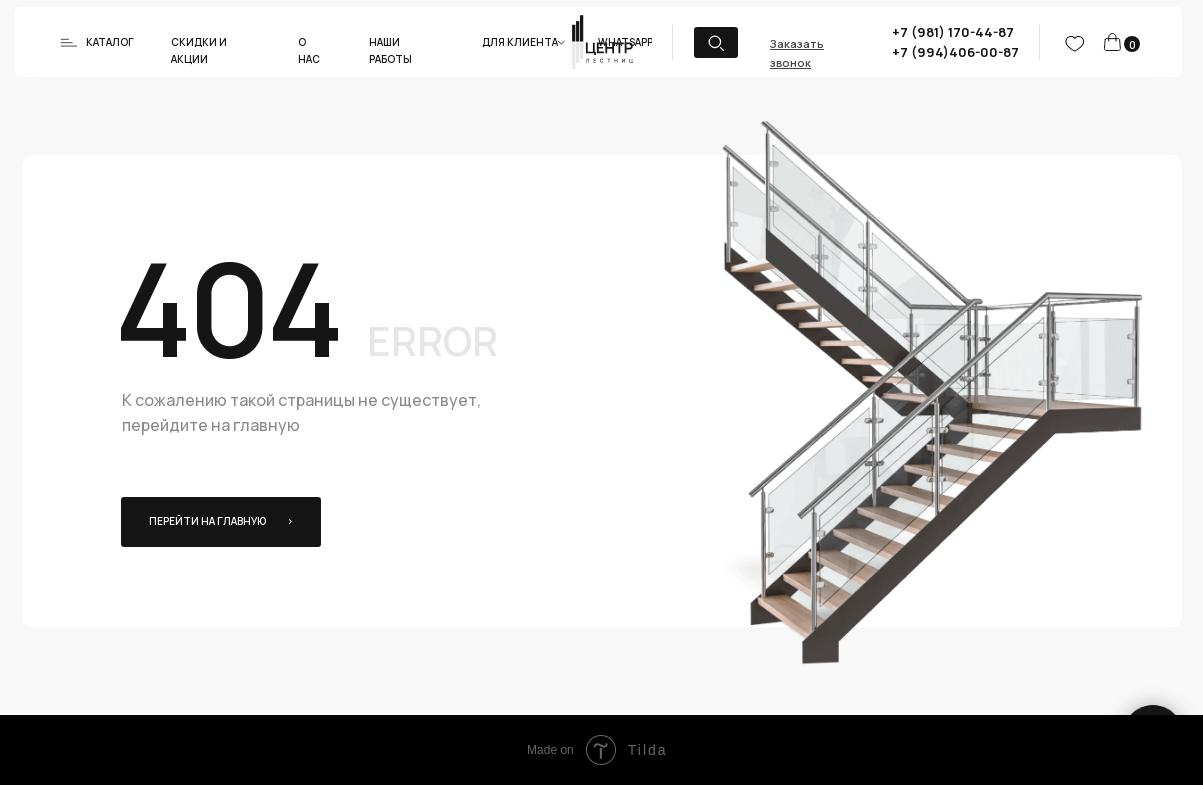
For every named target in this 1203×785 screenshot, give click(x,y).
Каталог (110, 42)
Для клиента (520, 42)
